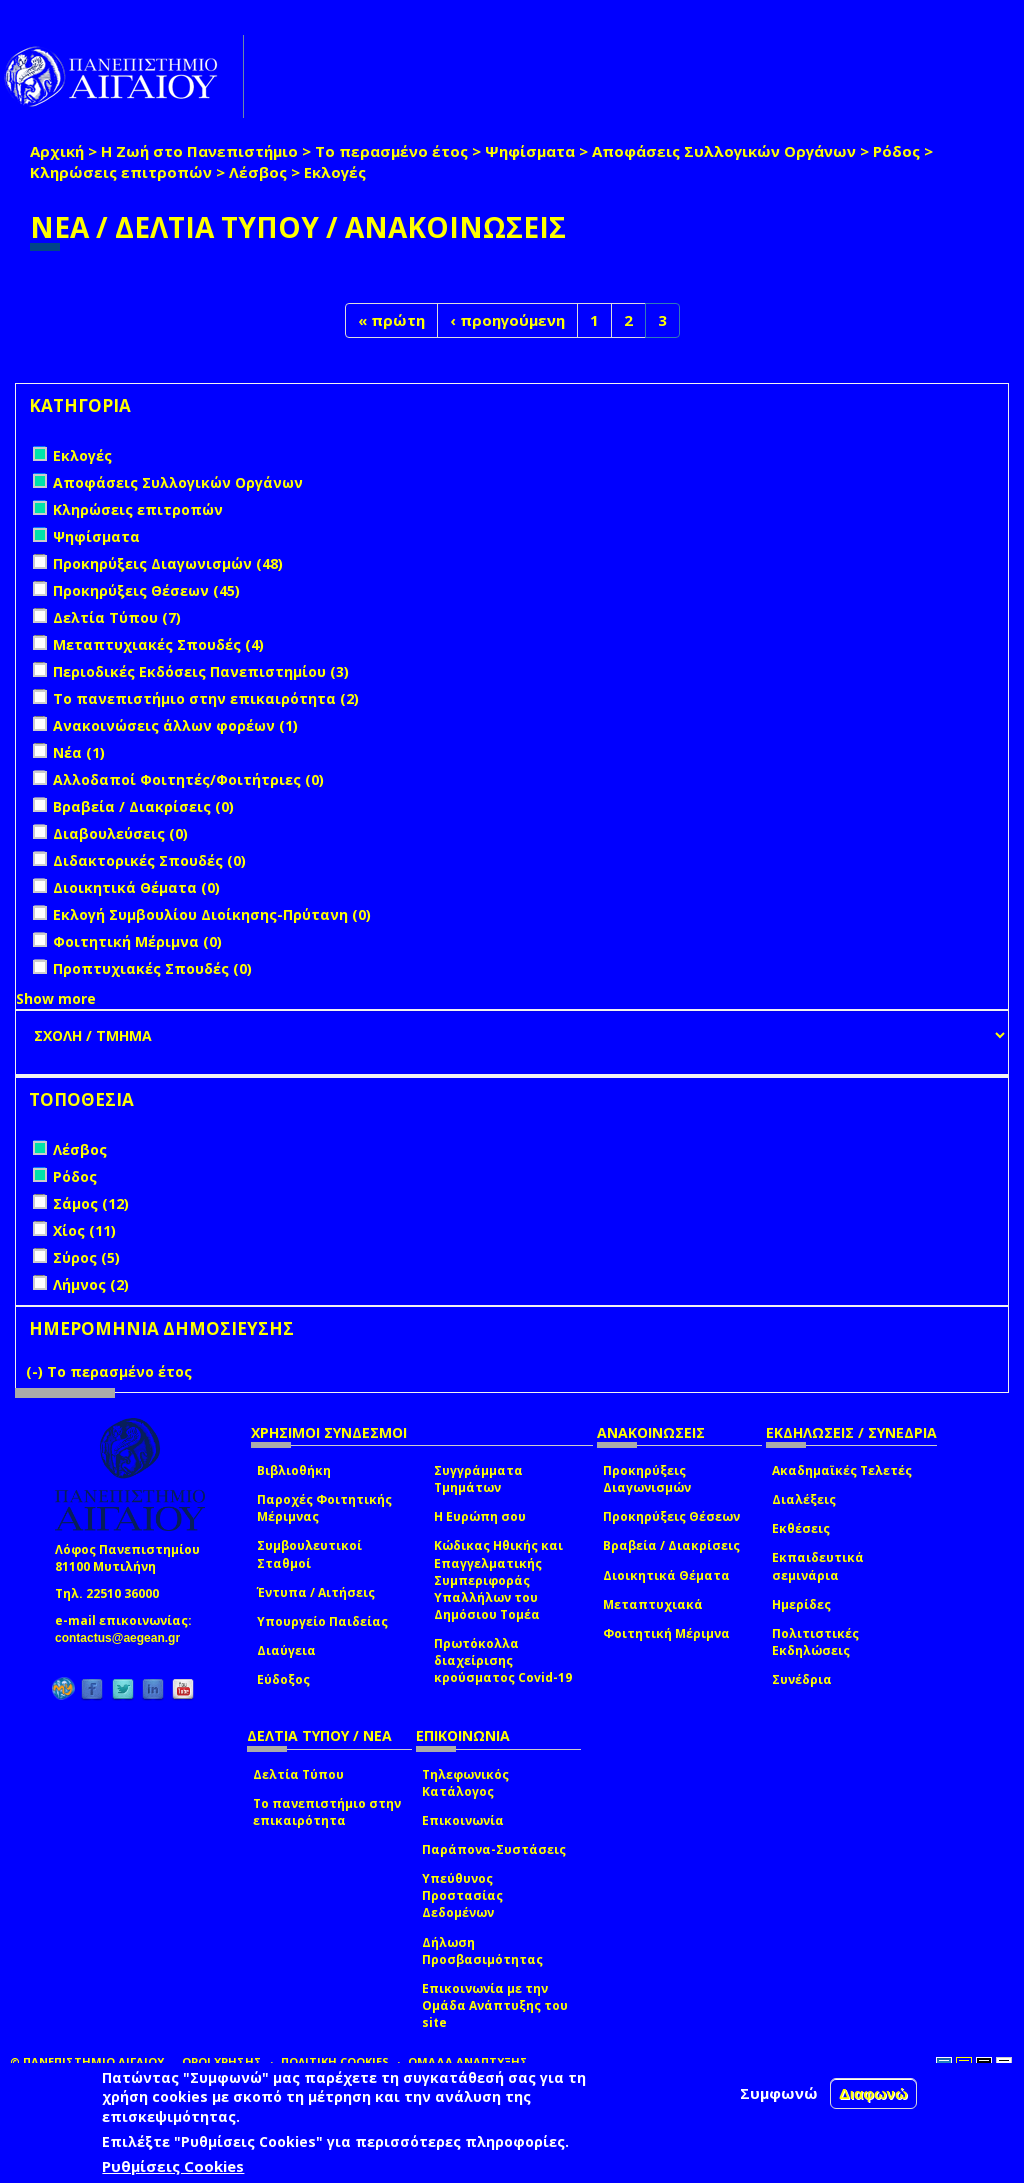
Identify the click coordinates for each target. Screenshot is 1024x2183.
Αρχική (57, 151)
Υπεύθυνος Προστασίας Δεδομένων (462, 1895)
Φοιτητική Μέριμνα (666, 1633)
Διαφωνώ (873, 2093)
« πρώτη (391, 320)
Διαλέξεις (804, 1499)
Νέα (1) (79, 752)
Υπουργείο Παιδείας (322, 1621)
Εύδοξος (283, 1679)
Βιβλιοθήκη (294, 1470)
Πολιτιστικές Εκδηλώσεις (815, 1642)
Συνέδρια (802, 1679)
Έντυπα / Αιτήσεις (316, 1592)
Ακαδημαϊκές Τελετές (842, 1470)
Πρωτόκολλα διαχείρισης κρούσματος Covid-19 (503, 1660)
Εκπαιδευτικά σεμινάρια (818, 1566)
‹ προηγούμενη (507, 320)
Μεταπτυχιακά (653, 1604)
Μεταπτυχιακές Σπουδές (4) (158, 644)
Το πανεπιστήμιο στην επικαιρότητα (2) (206, 698)
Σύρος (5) (86, 1257)
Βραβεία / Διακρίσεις (671, 1545)
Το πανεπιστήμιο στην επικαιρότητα (327, 1812)
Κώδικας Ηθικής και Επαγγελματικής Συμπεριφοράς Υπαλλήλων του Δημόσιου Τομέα (498, 1580)
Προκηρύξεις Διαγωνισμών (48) (168, 563)
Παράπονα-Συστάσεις (494, 1849)
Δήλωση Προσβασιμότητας (482, 1951)
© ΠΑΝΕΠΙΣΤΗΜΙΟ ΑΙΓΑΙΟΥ (87, 2061)
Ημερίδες (801, 1604)
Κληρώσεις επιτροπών (121, 172)
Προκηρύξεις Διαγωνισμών (647, 1479)
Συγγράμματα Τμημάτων (478, 1479)
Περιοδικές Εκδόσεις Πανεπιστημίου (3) (201, 671)
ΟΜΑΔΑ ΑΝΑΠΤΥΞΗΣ (468, 2061)
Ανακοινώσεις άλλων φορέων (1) (175, 725)
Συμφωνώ (779, 2093)
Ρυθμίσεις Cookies (173, 2166)
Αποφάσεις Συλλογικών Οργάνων (724, 151)
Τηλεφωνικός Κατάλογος (465, 1783)
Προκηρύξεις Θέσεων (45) (146, 590)
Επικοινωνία (463, 1820)
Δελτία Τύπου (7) (117, 617)
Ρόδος (896, 151)
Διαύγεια (286, 1650)
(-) (36, 1371)
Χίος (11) (84, 1230)
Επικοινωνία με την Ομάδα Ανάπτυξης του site (495, 2005)
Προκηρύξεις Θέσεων (671, 1516)
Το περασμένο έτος (391, 151)
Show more (56, 998)
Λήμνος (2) (91, 1284)
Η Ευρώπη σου (480, 1516)
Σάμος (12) (91, 1203)
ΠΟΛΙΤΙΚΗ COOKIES (335, 2061)
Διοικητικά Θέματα (666, 1575)
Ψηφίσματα (530, 151)
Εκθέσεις (801, 1528)
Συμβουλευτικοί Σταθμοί (309, 1554)
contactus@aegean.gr (123, 1638)
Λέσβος (258, 172)
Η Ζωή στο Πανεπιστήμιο (199, 151)
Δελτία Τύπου (298, 1774)
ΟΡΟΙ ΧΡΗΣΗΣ (222, 2061)
